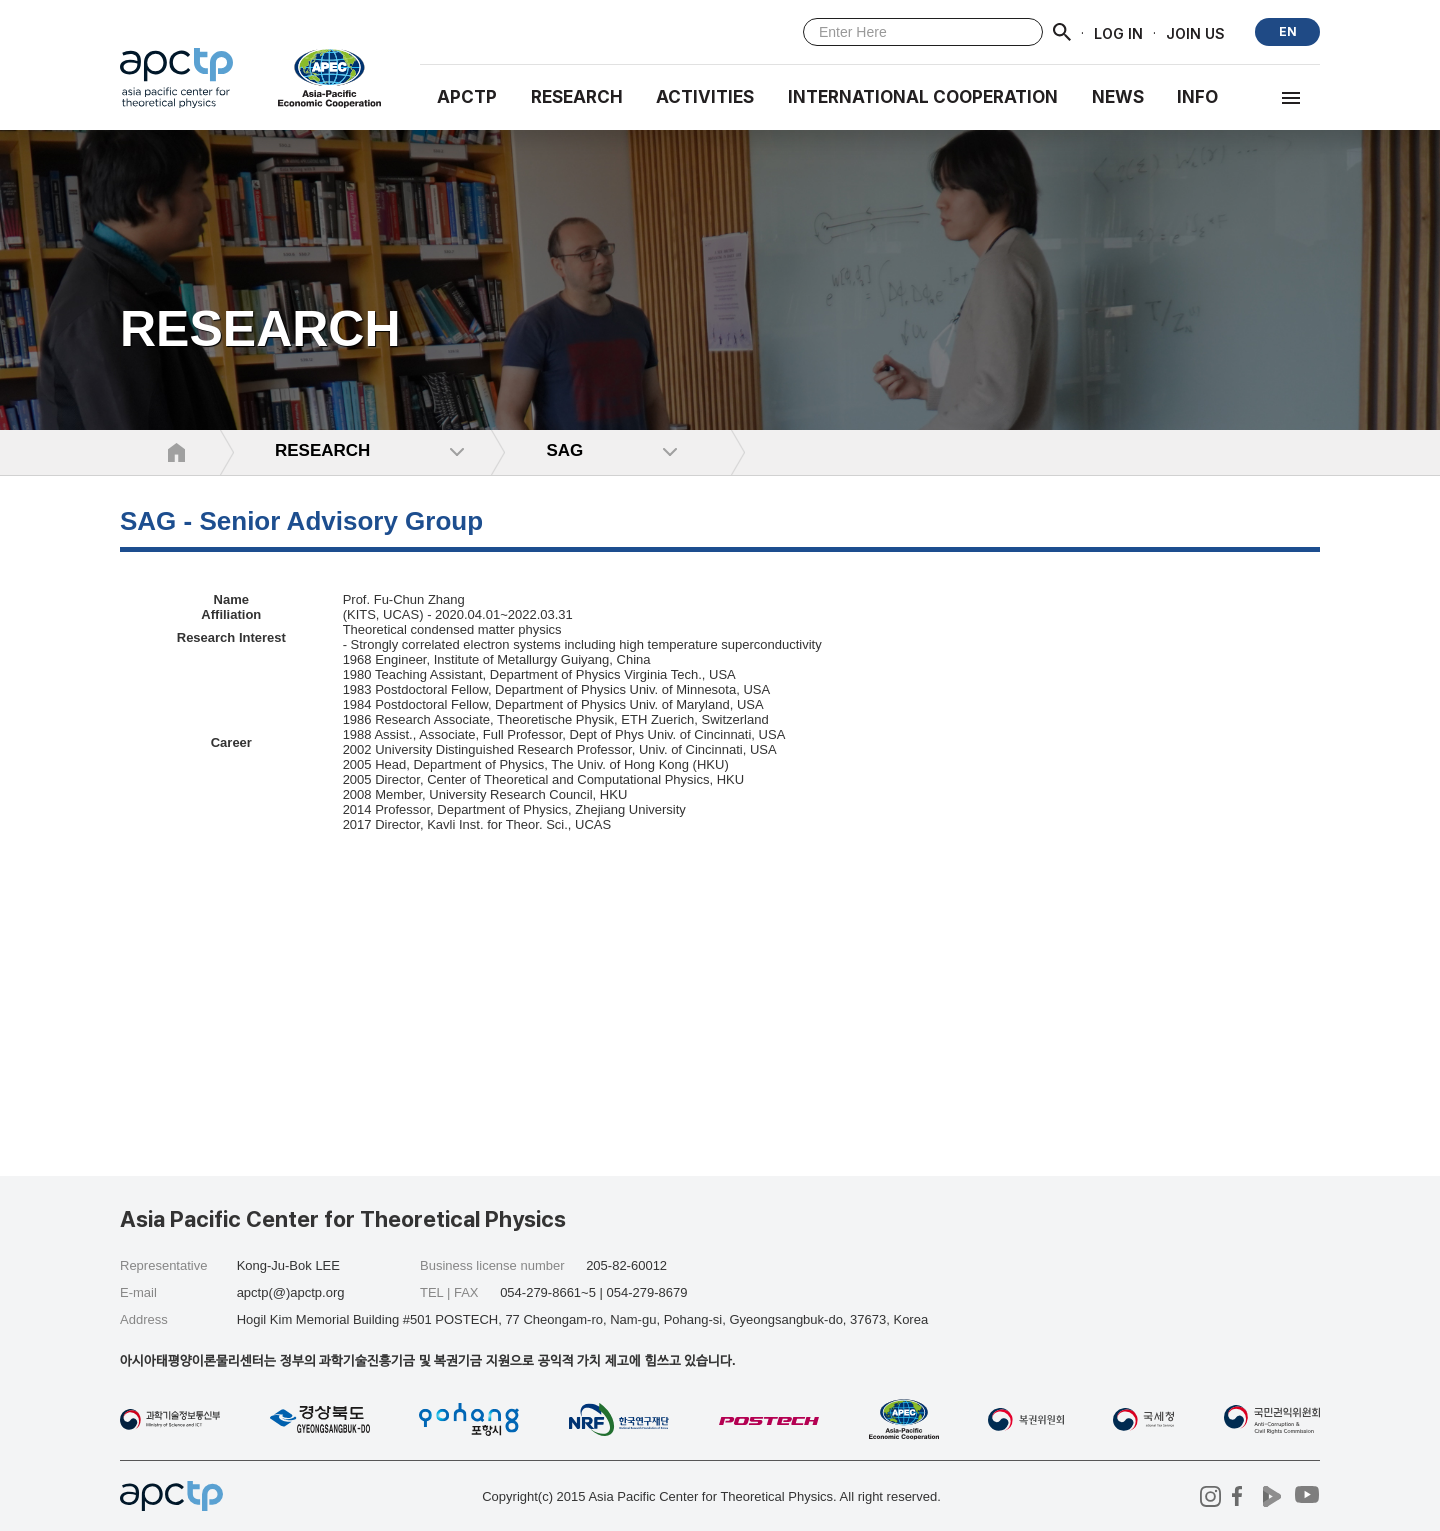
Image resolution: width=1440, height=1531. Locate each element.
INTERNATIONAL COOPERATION (923, 97)
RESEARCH (577, 97)
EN (1288, 31)
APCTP (467, 97)
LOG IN (1118, 32)
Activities (705, 97)
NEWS (1118, 97)
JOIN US (1195, 32)
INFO (1197, 97)
